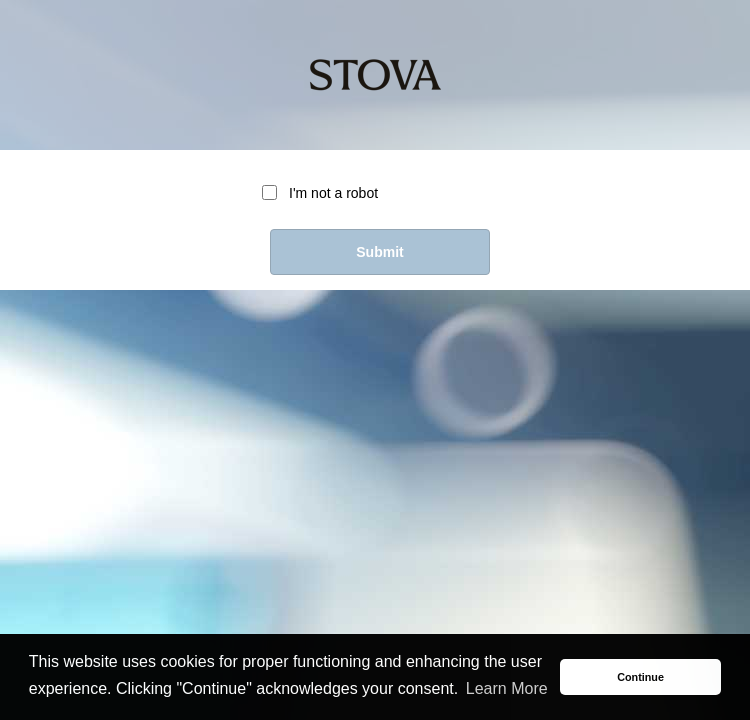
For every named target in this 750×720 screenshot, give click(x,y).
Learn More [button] (507, 688)
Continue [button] (640, 677)
